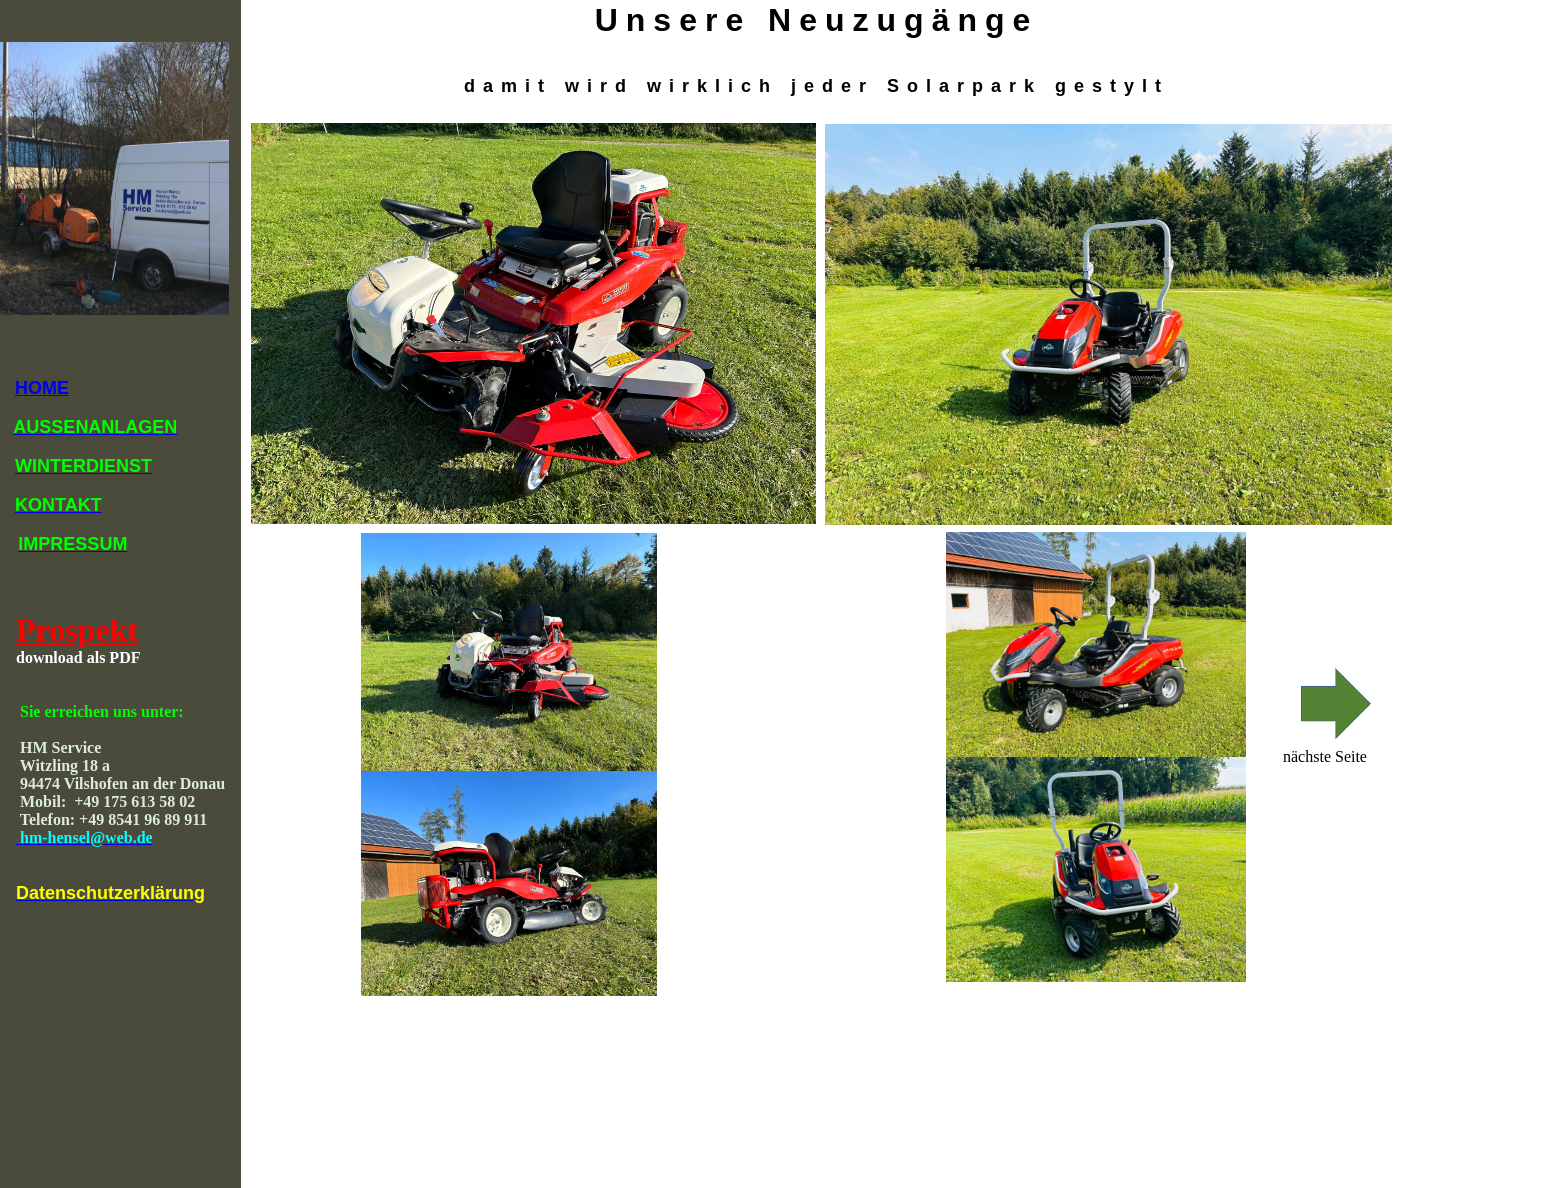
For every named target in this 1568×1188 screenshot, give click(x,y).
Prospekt (77, 630)
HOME (42, 388)
